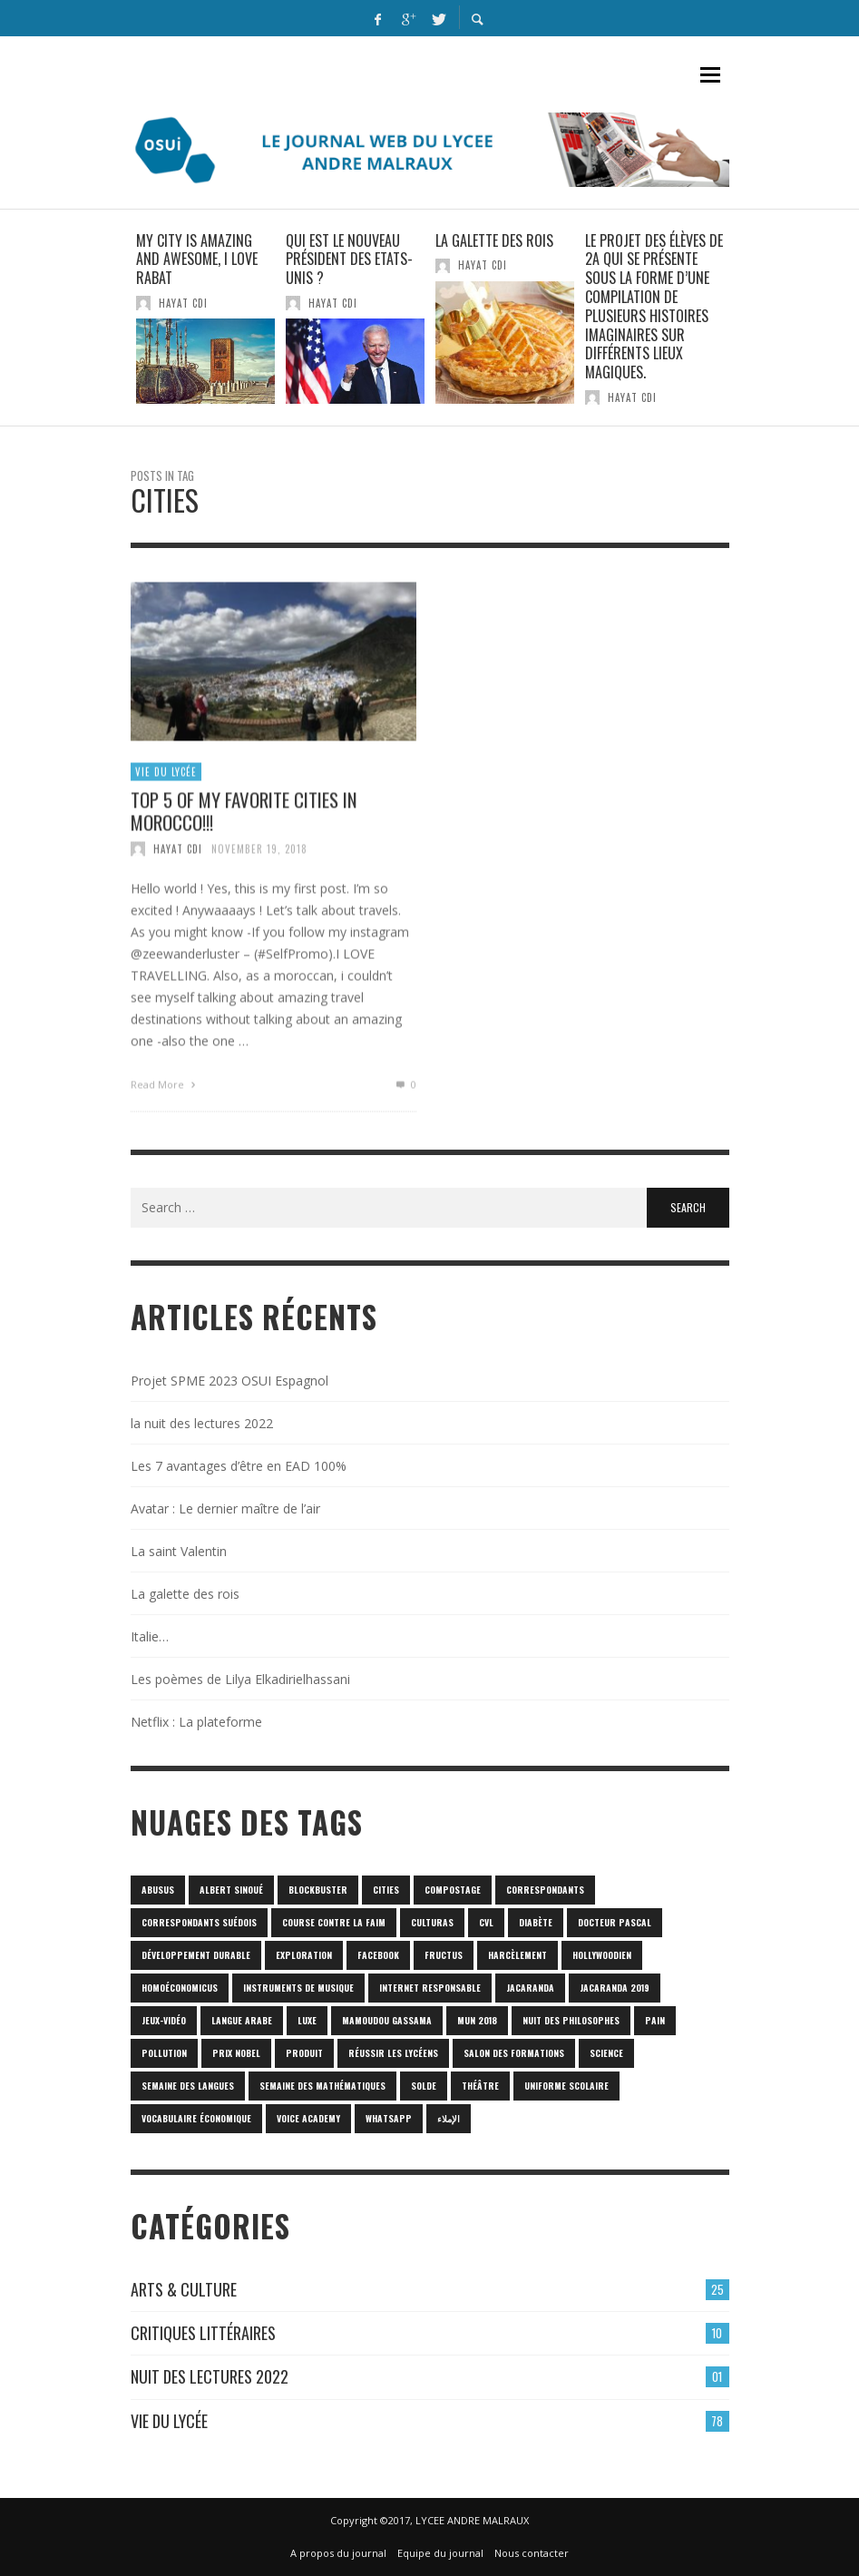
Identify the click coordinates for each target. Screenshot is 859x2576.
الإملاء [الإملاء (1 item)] (448, 2118)
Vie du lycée (166, 781)
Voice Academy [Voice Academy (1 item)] (308, 2118)
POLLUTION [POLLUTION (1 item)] (164, 2053)
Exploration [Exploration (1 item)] (304, 1955)
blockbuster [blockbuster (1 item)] (317, 1889)
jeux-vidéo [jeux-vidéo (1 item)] (164, 2020)
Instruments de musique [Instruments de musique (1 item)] (298, 1987)
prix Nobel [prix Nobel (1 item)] (236, 2053)
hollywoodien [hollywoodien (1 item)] (601, 1955)
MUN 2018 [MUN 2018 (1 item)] (477, 2020)
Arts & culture (184, 2289)
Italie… (150, 1636)
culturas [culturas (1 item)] (432, 1922)
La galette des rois (494, 240)
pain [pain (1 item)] (655, 2020)
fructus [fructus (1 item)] (444, 1955)
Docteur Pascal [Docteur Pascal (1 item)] (614, 1922)
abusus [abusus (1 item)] (158, 1889)
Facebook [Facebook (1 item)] (378, 1955)
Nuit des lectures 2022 (209, 2376)
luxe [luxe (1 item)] (307, 2020)
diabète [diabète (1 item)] (535, 1922)
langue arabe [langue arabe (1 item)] (241, 2020)
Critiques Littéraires (203, 2333)
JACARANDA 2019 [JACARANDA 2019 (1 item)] (614, 1987)
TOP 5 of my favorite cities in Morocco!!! (244, 820)
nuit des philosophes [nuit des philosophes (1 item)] (571, 2020)
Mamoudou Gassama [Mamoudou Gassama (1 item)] (387, 2020)
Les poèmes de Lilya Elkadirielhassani (240, 1679)
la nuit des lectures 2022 (202, 1423)
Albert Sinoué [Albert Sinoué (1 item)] (231, 1889)
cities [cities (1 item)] (386, 1889)
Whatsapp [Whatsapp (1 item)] (389, 2118)
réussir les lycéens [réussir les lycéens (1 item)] (393, 2053)
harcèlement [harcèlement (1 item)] (517, 1955)
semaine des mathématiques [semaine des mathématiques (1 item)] (322, 2085)
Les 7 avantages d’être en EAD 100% (239, 1465)
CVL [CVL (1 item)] (486, 1922)
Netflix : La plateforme (196, 1721)
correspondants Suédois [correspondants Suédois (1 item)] (199, 1922)
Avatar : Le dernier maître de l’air (225, 1508)
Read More (165, 1095)
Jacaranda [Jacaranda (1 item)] (530, 1987)
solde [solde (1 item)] (423, 2085)
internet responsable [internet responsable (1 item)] (430, 1987)
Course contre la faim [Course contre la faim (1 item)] (334, 1922)
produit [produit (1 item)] (304, 2053)
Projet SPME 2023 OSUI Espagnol (229, 1380)
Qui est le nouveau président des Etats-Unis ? (349, 259)
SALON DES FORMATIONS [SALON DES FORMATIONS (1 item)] (514, 2053)
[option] (205, 318)
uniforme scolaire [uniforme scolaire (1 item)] (566, 2085)
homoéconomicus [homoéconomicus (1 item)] (180, 1987)
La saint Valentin (179, 1551)
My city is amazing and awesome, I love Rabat (197, 259)
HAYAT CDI (183, 303)
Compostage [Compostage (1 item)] (453, 1889)
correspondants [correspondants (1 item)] (545, 1889)
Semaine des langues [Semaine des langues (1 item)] (188, 2085)
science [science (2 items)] (606, 2053)
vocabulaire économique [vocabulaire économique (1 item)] (196, 2118)
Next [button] (743, 325)
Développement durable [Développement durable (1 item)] (196, 1955)
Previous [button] (117, 325)
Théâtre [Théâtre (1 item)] (480, 2085)
